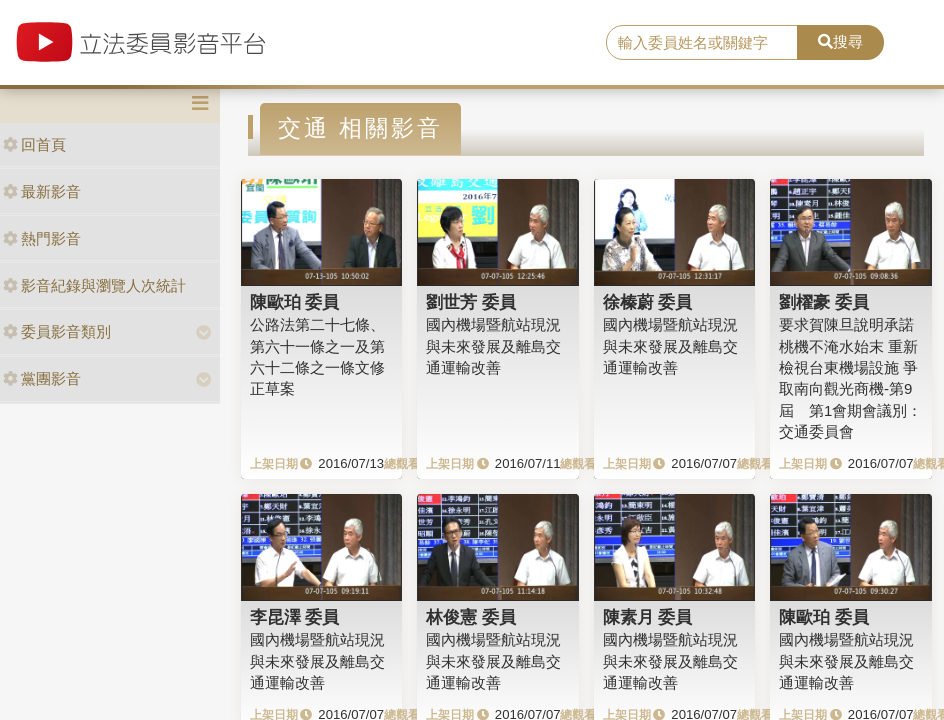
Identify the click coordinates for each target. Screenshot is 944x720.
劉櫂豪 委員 (824, 302)
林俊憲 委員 (471, 617)
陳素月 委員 (648, 617)
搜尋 (840, 41)
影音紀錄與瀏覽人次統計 (94, 285)
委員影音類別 (57, 331)
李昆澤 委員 (295, 617)
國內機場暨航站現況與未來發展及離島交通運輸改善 (493, 346)
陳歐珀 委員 (295, 302)
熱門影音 (42, 238)
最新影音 (42, 191)
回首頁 (34, 144)
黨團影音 (42, 378)
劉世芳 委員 (471, 302)
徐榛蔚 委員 (648, 302)
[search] (702, 43)
